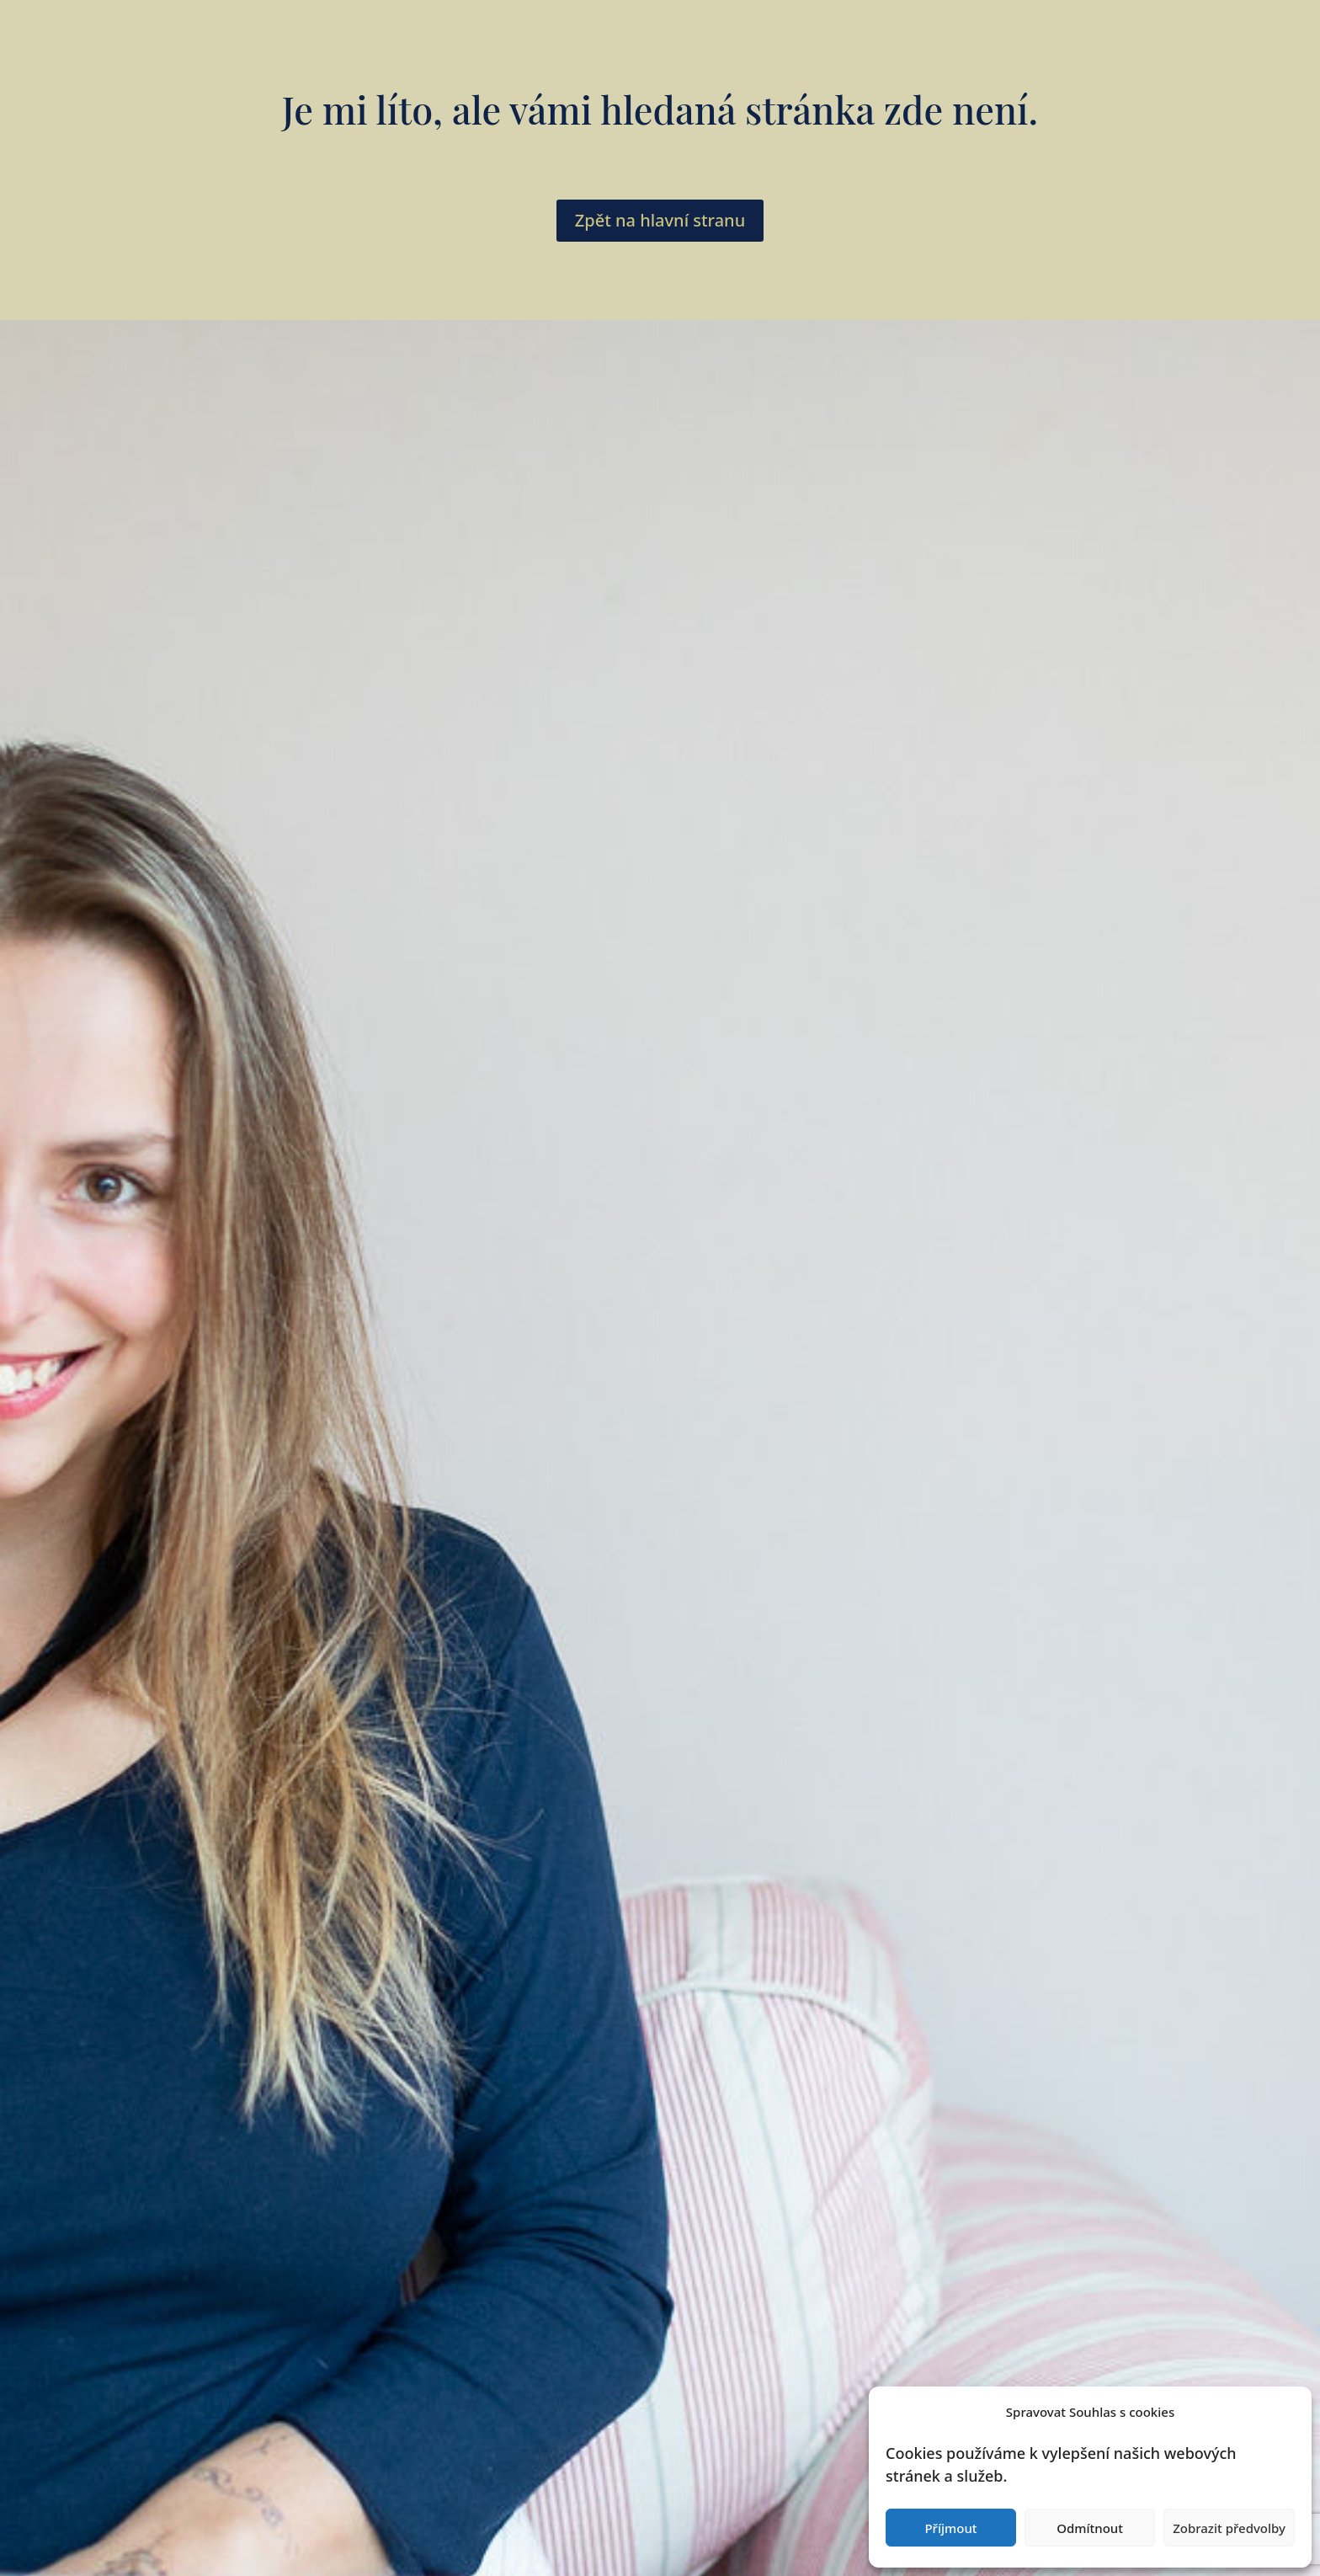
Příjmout (950, 2528)
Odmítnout (1090, 2528)
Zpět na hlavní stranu (660, 220)
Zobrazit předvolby (1229, 2528)
